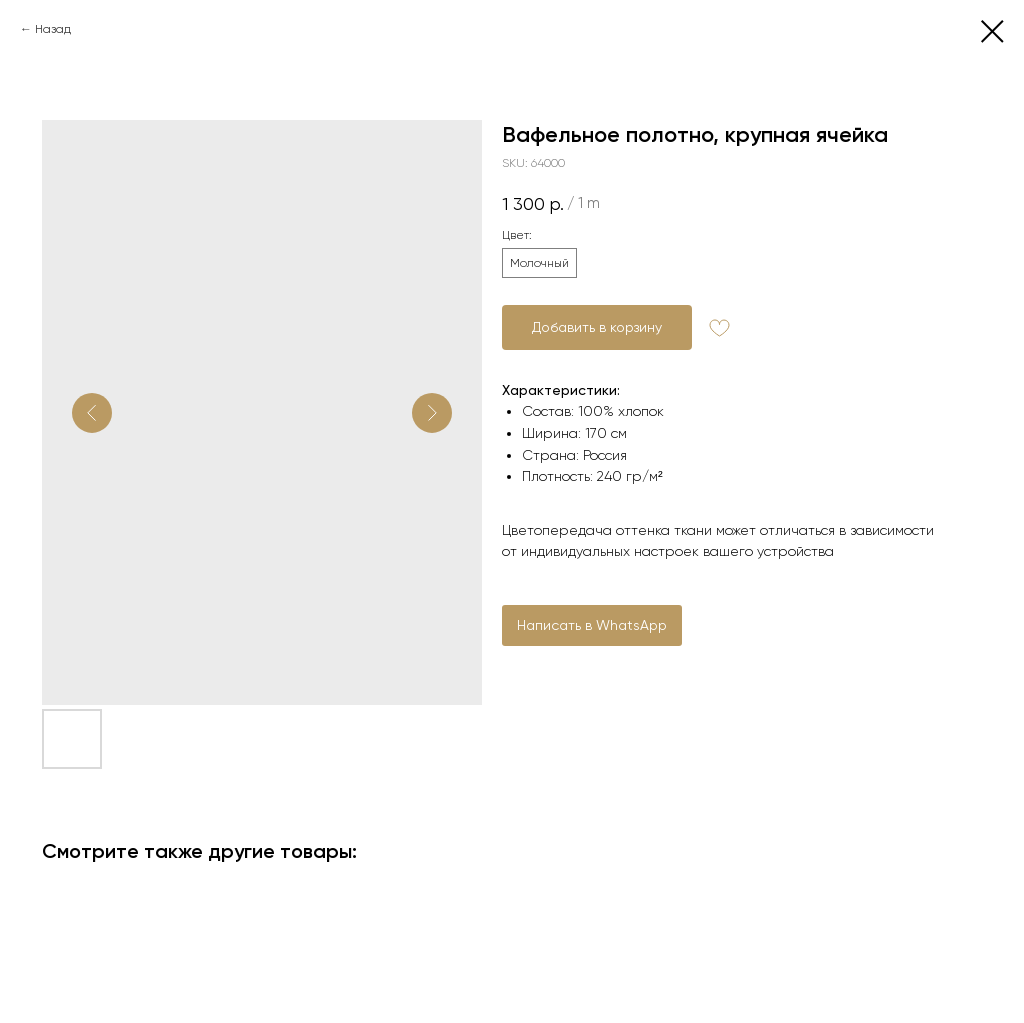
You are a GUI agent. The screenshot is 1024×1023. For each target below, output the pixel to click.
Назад (53, 29)
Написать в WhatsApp (592, 625)
